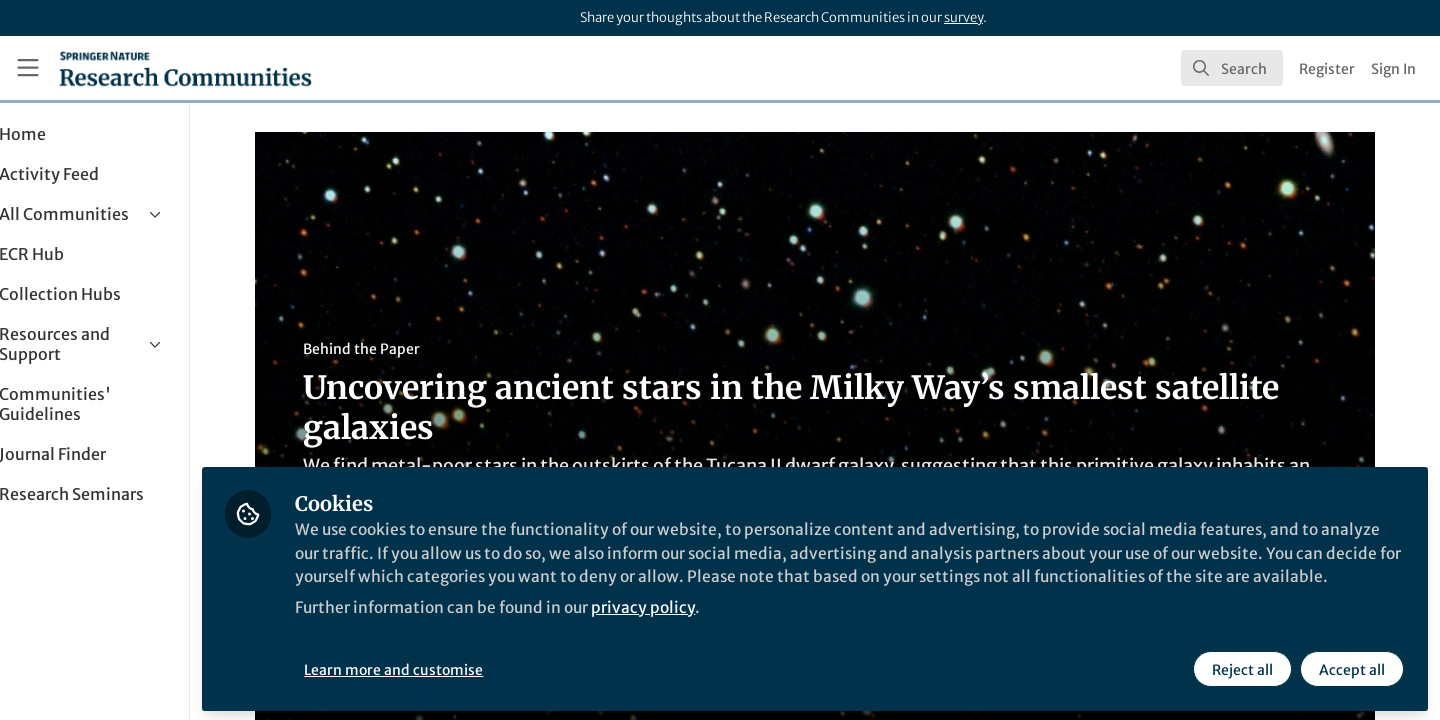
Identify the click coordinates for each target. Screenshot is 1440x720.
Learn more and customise (460, 667)
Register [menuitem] (1327, 69)
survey (963, 17)
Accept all (1352, 667)
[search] (1232, 68)
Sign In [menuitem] (1393, 69)
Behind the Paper (394, 349)
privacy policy (718, 628)
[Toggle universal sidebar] (28, 68)
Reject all (1242, 667)
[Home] (185, 68)
